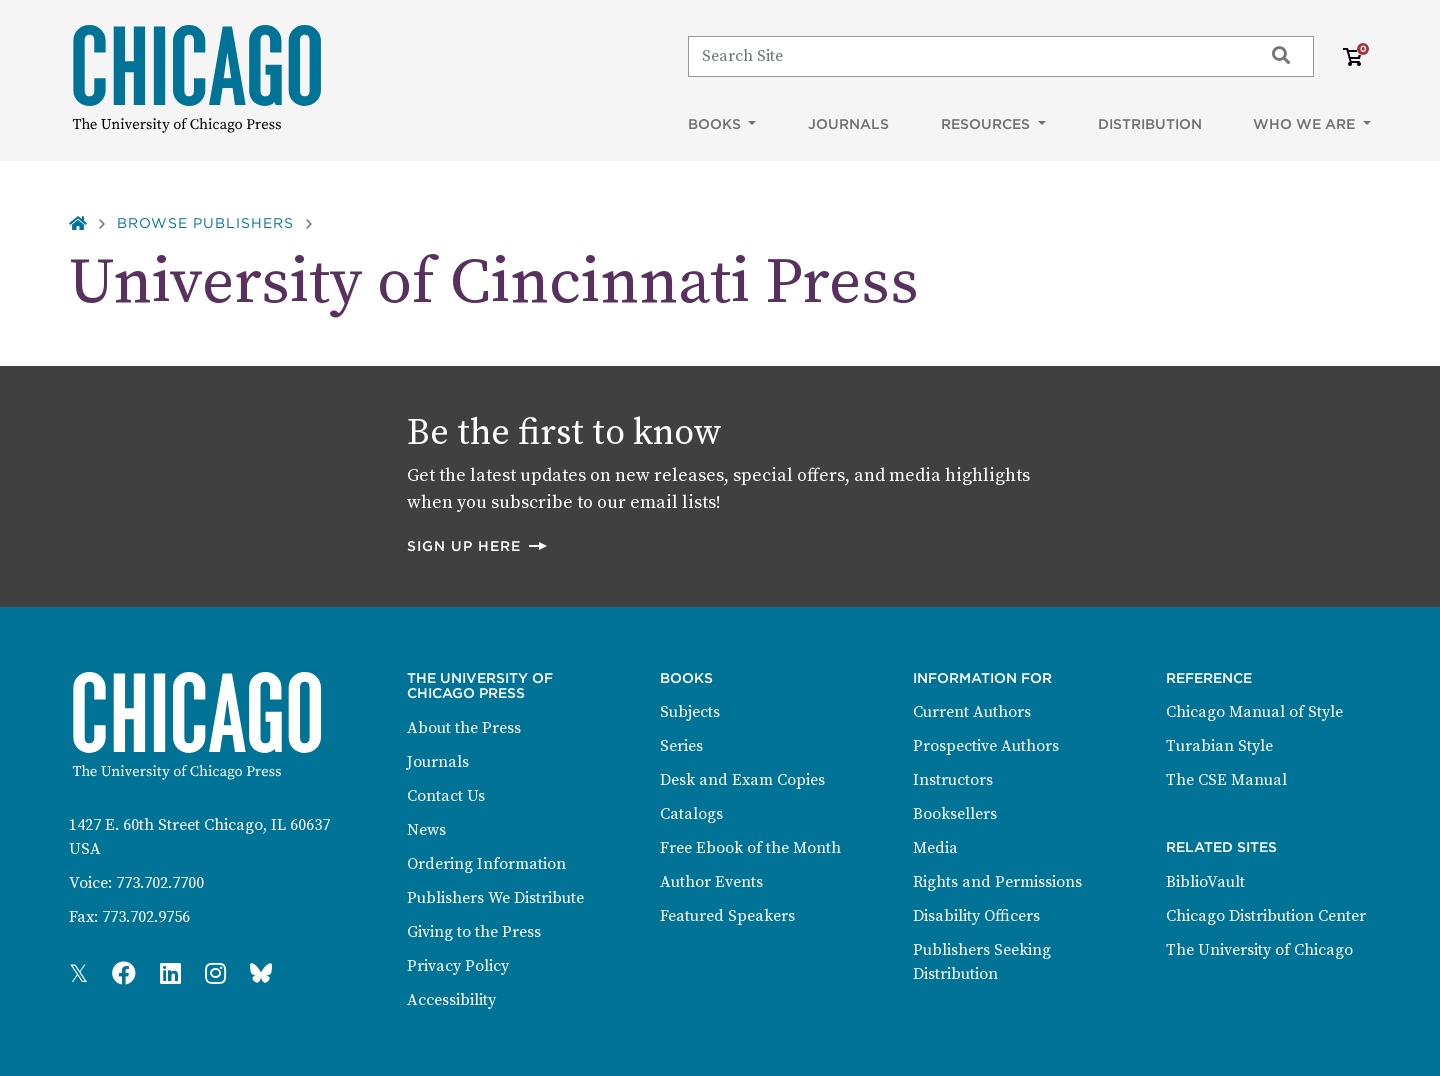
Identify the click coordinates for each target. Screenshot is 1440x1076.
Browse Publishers (205, 223)
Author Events (711, 882)
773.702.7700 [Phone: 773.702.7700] (160, 883)
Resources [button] (987, 124)
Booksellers (955, 814)
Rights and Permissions (997, 882)
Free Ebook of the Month (750, 848)
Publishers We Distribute (495, 898)
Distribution (1150, 124)
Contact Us (446, 796)
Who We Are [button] (1306, 124)
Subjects (690, 712)
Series (681, 746)
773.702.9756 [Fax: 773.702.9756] (146, 917)
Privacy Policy (458, 966)
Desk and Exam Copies (742, 780)
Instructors (953, 780)
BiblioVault (1205, 882)
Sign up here (478, 545)
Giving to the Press (474, 932)
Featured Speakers (727, 916)
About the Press (464, 728)
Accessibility (451, 1000)
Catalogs (691, 814)
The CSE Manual (1226, 780)
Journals (848, 124)
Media (935, 848)
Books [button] (716, 124)
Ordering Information (486, 864)
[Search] (966, 56)
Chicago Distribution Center (1266, 916)
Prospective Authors (986, 746)
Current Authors (972, 712)
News (426, 830)
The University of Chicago (1259, 950)
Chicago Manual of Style (1254, 712)
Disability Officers (976, 916)
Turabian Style (1219, 746)
